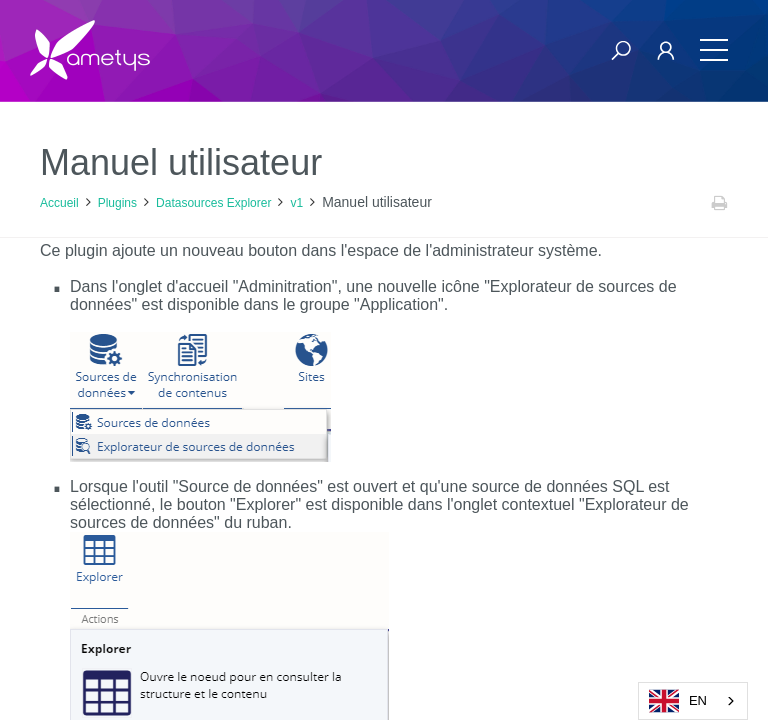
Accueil (59, 203)
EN (678, 701)
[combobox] (693, 701)
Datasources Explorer (213, 203)
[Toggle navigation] (714, 50)
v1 (296, 203)
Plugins (117, 203)
